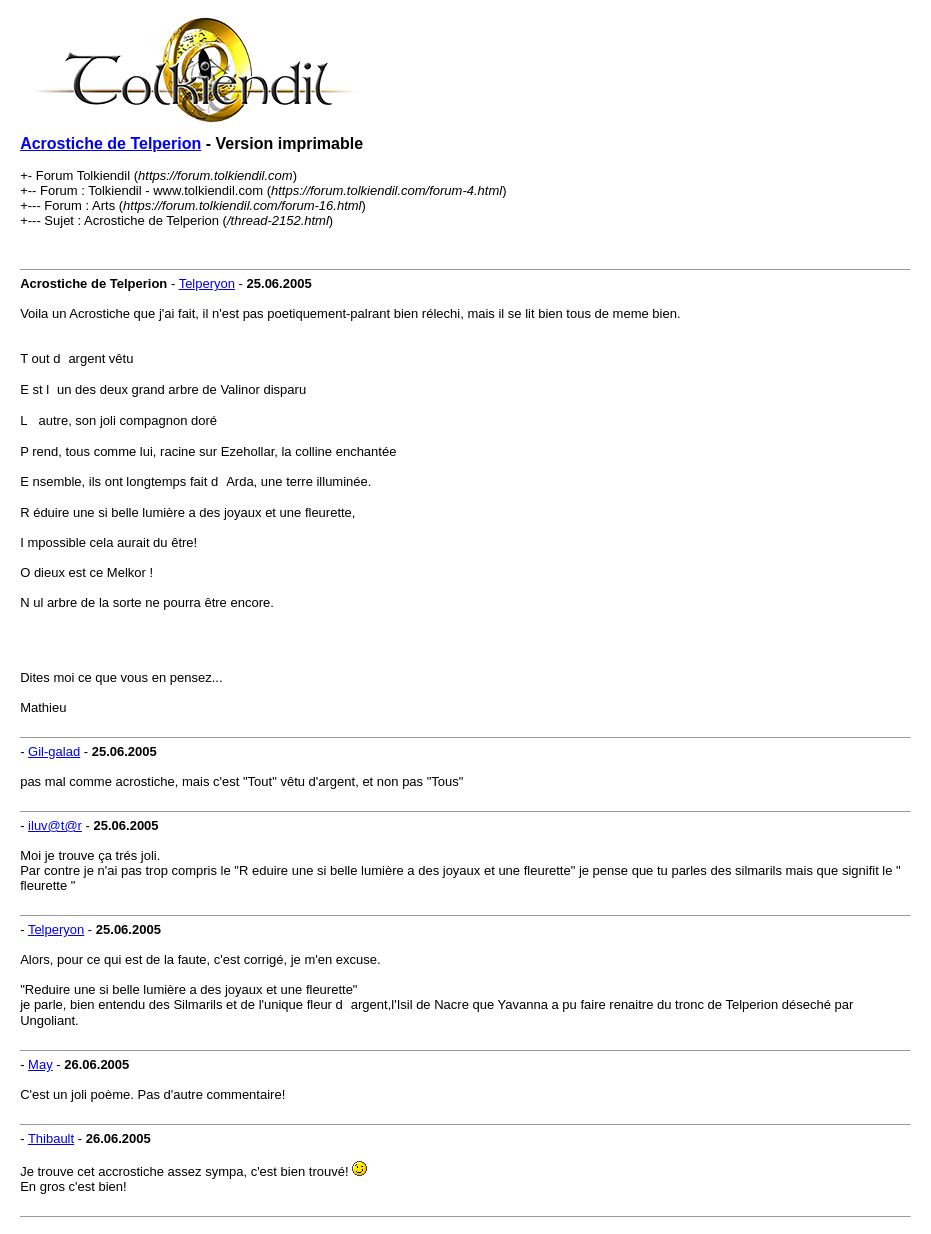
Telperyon (207, 283)
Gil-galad (54, 751)
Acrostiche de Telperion (110, 143)
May (40, 1064)
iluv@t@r (55, 825)
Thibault (51, 1138)
